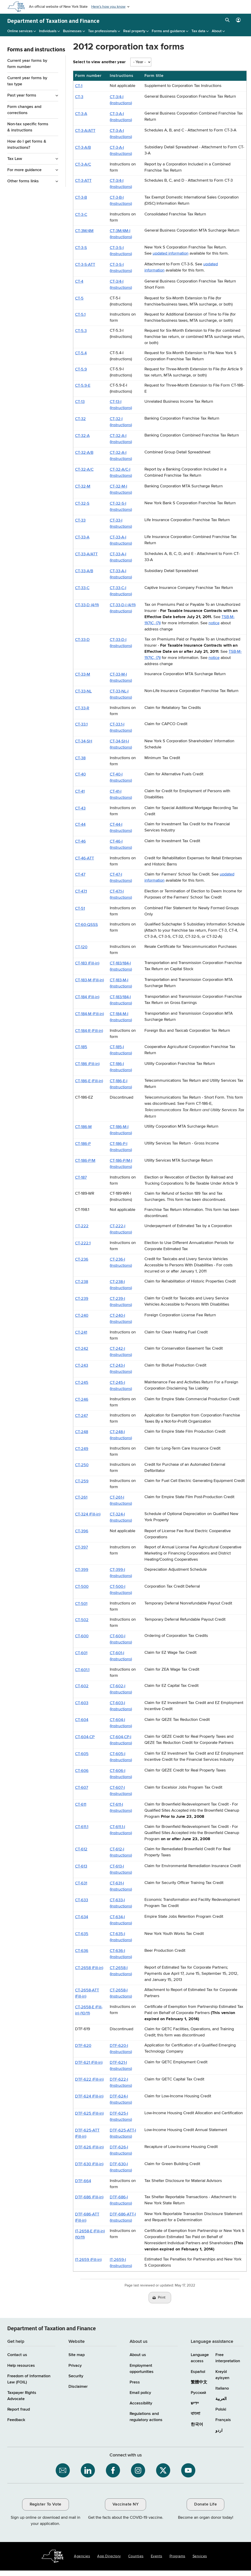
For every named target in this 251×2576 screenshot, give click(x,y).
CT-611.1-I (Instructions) (121, 1830)
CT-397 (81, 1547)
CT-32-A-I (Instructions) (121, 439)
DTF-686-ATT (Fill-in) (87, 2217)
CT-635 (81, 1934)
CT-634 (81, 1917)
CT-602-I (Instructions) (121, 1689)
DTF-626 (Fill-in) (89, 2147)
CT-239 (81, 1299)
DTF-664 (83, 2181)
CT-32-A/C (84, 470)
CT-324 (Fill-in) (87, 1514)
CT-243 (81, 1366)
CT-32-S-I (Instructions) (121, 507)
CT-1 (78, 86)
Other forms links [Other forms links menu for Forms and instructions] (23, 181)
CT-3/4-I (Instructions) (121, 100)
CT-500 (82, 1587)
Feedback (16, 2420)
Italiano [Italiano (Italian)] (222, 2388)
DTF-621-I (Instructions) (121, 2066)
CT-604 (81, 1720)
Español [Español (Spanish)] (198, 2372)
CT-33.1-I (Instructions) (121, 727)
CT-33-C (82, 588)
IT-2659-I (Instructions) (121, 2263)
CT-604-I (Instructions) (121, 1723)
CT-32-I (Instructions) (121, 422)
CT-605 (82, 1754)
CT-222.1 (83, 1243)
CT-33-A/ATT (86, 554)
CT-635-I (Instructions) (121, 1937)
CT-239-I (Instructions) (121, 1302)
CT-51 (80, 909)
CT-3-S (81, 248)
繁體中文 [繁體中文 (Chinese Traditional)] (199, 2382)
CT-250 (82, 1465)
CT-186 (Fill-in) (87, 1064)
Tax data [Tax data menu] (198, 31)
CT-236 (81, 1259)
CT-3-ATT (83, 181)
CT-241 (81, 1332)
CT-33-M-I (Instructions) (121, 677)
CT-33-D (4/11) (87, 605)
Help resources (21, 2366)
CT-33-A (82, 537)
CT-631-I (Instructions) (121, 1886)
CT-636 (81, 1951)
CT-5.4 (81, 353)
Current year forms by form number (27, 64)
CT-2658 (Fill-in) (89, 1968)
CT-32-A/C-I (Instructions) (121, 473)
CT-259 (82, 1481)
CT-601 (81, 1653)
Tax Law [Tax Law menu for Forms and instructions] (14, 159)
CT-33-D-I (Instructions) (121, 643)
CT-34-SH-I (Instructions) (121, 744)
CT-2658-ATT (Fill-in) (87, 1993)
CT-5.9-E (82, 386)
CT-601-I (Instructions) (121, 1656)
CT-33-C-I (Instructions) (121, 591)
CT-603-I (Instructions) (121, 1706)
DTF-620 (83, 2046)
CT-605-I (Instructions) (121, 1757)
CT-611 (80, 1805)
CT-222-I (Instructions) (121, 1229)
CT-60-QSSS (86, 925)
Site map (76, 2355)
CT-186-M (83, 1127)
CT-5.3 (81, 331)
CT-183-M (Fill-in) (89, 980)
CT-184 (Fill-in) (87, 997)
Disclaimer (78, 2387)
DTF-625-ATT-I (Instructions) (123, 2133)
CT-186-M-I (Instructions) (121, 1130)
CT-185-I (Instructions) (121, 1050)
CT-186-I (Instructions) (121, 1067)
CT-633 (81, 1900)
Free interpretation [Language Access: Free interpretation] (227, 2358)
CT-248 (81, 1432)
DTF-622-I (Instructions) (121, 2082)
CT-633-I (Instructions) (121, 1903)
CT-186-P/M (85, 1161)
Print (162, 2297)
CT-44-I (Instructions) (121, 828)
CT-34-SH (83, 741)
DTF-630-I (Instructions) (121, 2167)
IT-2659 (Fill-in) (88, 2260)
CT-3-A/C (83, 164)
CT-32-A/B (84, 453)
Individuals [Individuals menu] (48, 31)
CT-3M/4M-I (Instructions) (121, 234)
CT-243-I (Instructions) (121, 1369)
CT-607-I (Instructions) (121, 1791)
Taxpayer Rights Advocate (21, 2396)
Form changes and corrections (24, 110)
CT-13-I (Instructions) (121, 405)
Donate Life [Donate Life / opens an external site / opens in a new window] (205, 2504)
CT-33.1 (81, 724)
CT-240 (81, 1316)
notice (214, 623)
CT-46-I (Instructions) (121, 844)
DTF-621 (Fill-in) (88, 2063)
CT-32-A (82, 436)
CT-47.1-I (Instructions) (121, 894)
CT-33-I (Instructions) (121, 523)
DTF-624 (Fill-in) (89, 2096)
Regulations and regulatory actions (146, 2417)
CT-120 (81, 947)
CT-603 (81, 1703)
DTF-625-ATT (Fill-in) (87, 2133)
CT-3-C (81, 215)
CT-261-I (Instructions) (121, 1500)
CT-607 (81, 1788)
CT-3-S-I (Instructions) (121, 251)
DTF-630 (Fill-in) (89, 2164)
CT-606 (82, 1771)
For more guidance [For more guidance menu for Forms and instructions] (24, 170)
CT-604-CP (85, 1737)
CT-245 (81, 1383)
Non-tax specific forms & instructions (27, 127)
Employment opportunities (142, 2369)
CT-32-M (82, 486)
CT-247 (81, 1416)
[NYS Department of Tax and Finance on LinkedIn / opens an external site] (88, 2470)
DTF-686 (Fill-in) (89, 2197)
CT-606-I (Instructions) (121, 1774)
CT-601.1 (82, 1670)
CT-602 (82, 1686)
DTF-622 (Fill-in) (89, 2079)
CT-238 (81, 1282)
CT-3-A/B (83, 148)
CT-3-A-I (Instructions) (121, 117)
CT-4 (79, 282)
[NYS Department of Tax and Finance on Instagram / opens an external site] (138, 2470)
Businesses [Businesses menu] (72, 31)
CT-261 (81, 1497)
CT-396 (81, 1531)
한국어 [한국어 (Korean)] (197, 2424)
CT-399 (81, 1570)
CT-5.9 (81, 369)
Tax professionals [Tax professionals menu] (102, 31)
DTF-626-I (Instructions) (121, 2150)
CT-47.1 (81, 891)
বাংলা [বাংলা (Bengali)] (195, 2414)
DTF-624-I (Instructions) (121, 2099)
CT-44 (80, 825)
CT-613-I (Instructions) (121, 1869)
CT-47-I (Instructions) (121, 878)
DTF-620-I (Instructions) (121, 2049)
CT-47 (80, 875)
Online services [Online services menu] (20, 31)
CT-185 (81, 1047)
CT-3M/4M (84, 231)
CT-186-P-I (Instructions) (121, 1147)
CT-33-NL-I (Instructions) (121, 694)
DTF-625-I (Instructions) (121, 2116)
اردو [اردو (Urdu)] (218, 2431)
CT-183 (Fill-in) (87, 963)
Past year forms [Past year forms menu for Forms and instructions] (21, 95)
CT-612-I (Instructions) (121, 1852)
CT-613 (81, 1866)
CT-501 (81, 1604)
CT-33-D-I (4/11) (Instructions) (123, 608)
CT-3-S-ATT (85, 265)
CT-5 (79, 298)
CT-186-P (83, 1144)
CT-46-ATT (84, 858)
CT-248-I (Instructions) (121, 1435)
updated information (170, 253)
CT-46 (80, 841)
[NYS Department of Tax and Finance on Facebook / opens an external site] (113, 2470)
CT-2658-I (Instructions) (121, 1971)
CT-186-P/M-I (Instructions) (121, 1164)
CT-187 (81, 1178)
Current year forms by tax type (27, 81)
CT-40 (80, 774)
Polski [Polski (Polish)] (220, 2409)
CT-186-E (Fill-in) (89, 1081)
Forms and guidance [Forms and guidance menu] (168, 31)
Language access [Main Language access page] (200, 2358)
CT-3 (79, 97)
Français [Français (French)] (223, 2420)
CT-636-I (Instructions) (121, 1954)
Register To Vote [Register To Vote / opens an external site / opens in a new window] (45, 2504)
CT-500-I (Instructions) (121, 1590)
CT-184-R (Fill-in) (89, 1031)
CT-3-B (81, 198)
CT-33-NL (83, 691)
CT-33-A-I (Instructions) (121, 540)
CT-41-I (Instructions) (121, 794)
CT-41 (80, 791)
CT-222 (82, 1226)
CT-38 (80, 758)
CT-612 (81, 1849)
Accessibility (141, 2403)
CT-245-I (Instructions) (121, 1386)
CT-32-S (82, 504)
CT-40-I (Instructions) (121, 777)
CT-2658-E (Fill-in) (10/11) (88, 2010)
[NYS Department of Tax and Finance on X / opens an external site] (163, 2470)
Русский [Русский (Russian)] (198, 2393)
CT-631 (81, 1883)
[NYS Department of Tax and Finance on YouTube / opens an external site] (188, 2470)
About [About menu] (217, 31)
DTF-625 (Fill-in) (89, 2113)
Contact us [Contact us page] (17, 2355)
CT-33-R (82, 708)
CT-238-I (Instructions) (121, 1285)
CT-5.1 (80, 315)
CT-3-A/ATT (85, 131)
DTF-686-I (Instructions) (121, 2200)
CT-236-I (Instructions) (121, 1262)
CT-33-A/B (84, 571)
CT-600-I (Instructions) (121, 1639)
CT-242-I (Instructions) (121, 1352)
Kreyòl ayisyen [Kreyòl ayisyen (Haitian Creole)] (222, 2375)
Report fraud (18, 2409)
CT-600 (82, 1636)
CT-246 (81, 1400)
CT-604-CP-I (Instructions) (121, 1740)
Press (135, 2382)
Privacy (75, 2366)
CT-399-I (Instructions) (121, 1573)
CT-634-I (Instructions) (121, 1920)
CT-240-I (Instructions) (121, 1319)
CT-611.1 (81, 1827)
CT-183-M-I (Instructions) (121, 983)
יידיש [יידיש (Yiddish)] (195, 2403)
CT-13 (80, 402)
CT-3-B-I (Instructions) (121, 201)
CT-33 (80, 520)
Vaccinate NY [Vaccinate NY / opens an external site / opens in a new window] (125, 2504)
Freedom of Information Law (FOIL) (28, 2379)
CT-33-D (82, 640)
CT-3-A (81, 114)
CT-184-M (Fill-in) (89, 1014)
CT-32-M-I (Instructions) (121, 489)
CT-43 (80, 808)
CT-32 (80, 419)
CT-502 (82, 1620)
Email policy (140, 2393)
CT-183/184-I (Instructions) (121, 966)
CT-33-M (82, 674)
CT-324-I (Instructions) (121, 1517)
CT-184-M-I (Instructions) (121, 1017)
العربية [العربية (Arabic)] (221, 2399)
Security (75, 2376)
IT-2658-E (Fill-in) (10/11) (90, 2234)
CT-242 (81, 1349)
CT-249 (81, 1449)
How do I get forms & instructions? (26, 144)
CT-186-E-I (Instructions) (121, 1084)
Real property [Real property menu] (134, 31)
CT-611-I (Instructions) (121, 1808)
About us (138, 2355)
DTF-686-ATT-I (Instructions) (123, 2217)
